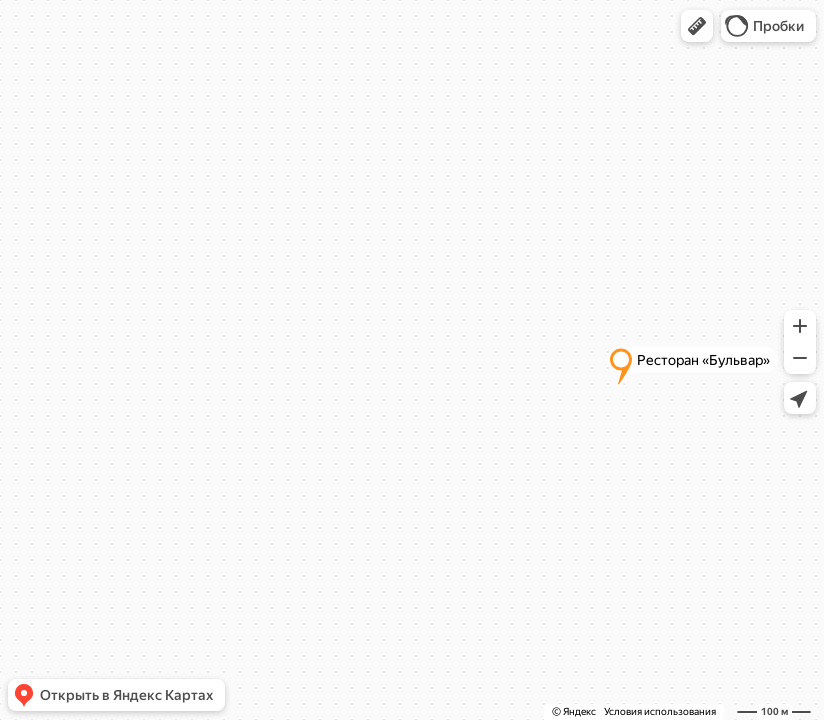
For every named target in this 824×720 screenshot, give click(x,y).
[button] (697, 26)
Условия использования (660, 711)
